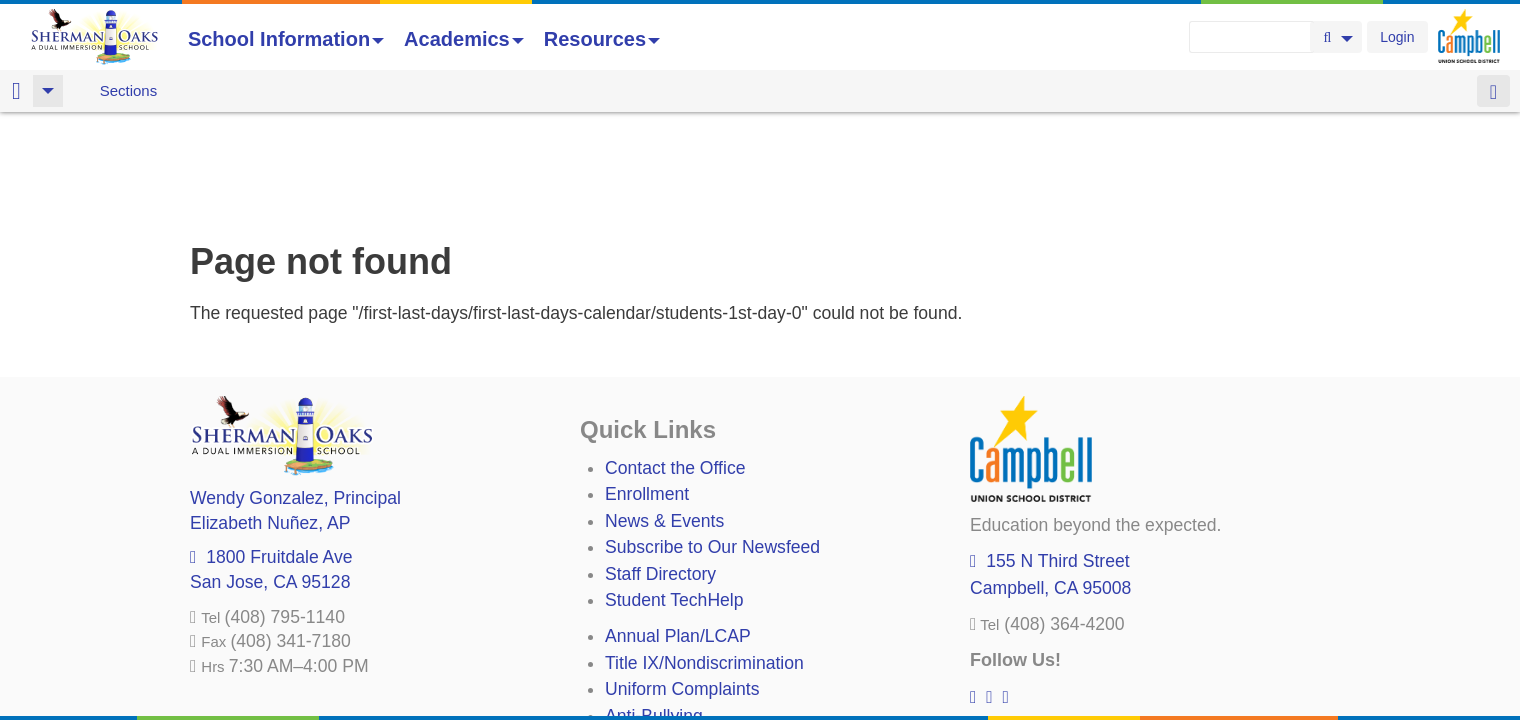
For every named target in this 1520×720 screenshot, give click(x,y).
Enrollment (647, 389)
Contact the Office (675, 363)
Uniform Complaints (682, 584)
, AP (270, 418)
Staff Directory (660, 469)
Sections (129, 90)
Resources (602, 39)
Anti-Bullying (654, 611)
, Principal (295, 393)
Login (1397, 37)
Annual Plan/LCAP (678, 531)
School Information (286, 39)
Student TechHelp (674, 495)
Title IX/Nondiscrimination (704, 558)
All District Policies (677, 663)
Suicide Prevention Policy (704, 637)
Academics (464, 39)
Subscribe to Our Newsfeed (712, 442)
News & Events (664, 416)
